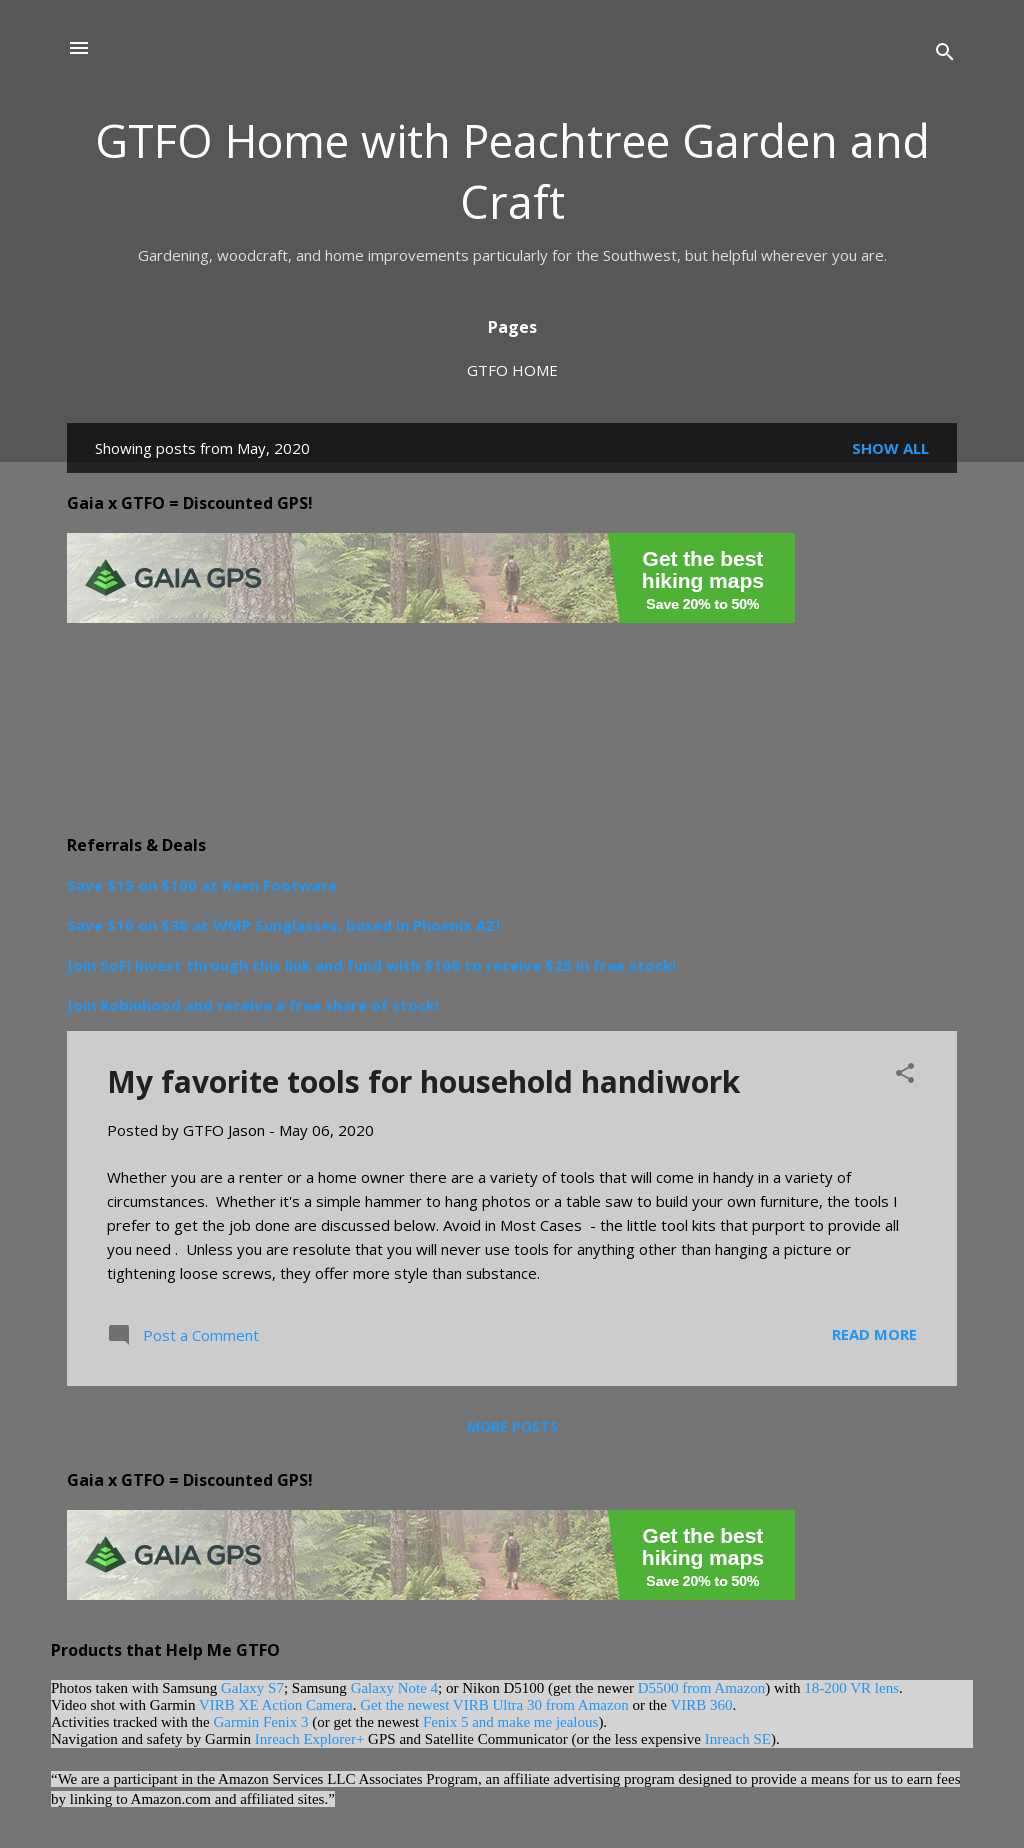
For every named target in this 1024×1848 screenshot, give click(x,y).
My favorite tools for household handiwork (423, 1081)
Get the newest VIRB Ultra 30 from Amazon (494, 1705)
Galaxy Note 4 (394, 1688)
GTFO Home (512, 370)
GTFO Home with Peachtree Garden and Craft (512, 171)
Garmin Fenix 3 (260, 1722)
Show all (890, 448)
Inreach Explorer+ (310, 1739)
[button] (905, 1076)
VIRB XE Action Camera (276, 1705)
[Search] (945, 54)
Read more (874, 1334)
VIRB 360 (701, 1705)
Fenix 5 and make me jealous (510, 1722)
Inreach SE (738, 1739)
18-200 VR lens (851, 1688)
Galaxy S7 (252, 1688)
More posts (512, 1426)
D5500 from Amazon (701, 1688)
